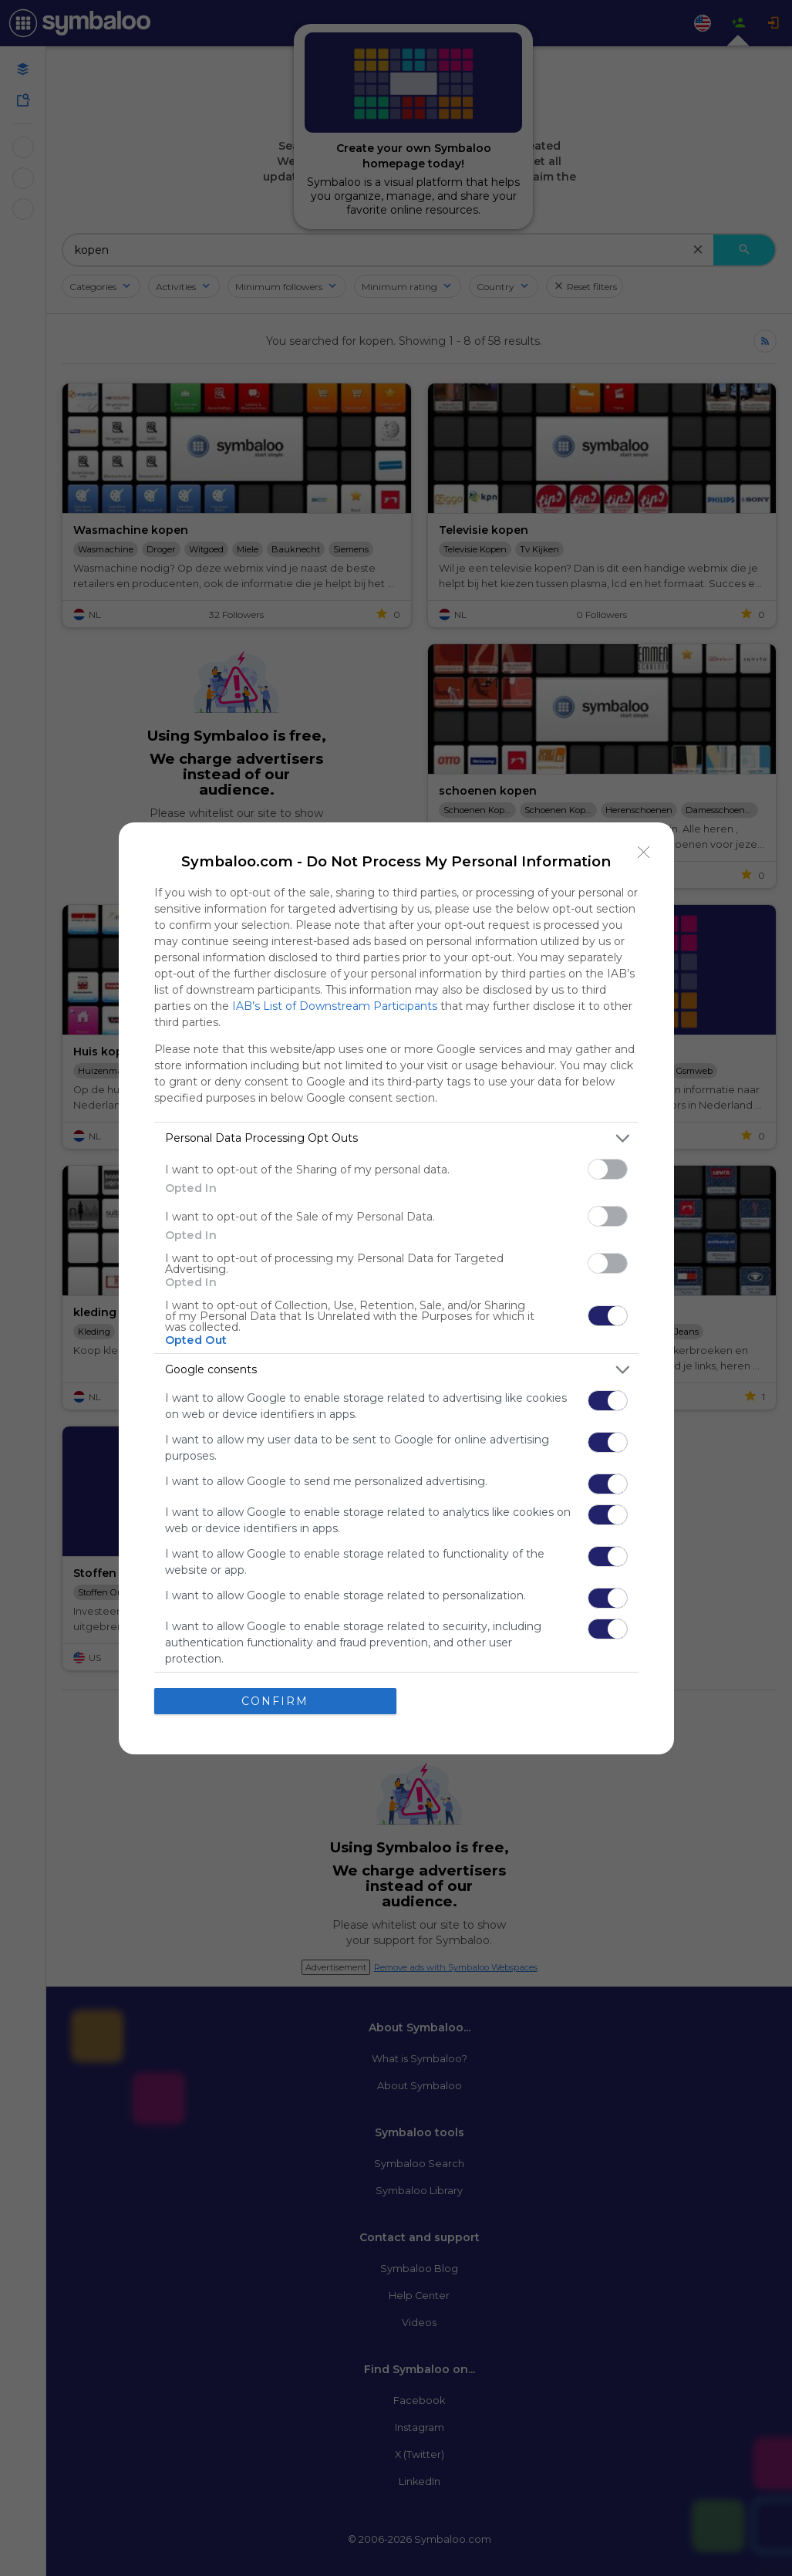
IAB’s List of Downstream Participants (334, 1006)
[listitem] (396, 1138)
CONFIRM (274, 1701)
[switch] (608, 1169)
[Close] (644, 852)
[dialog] (396, 1288)
